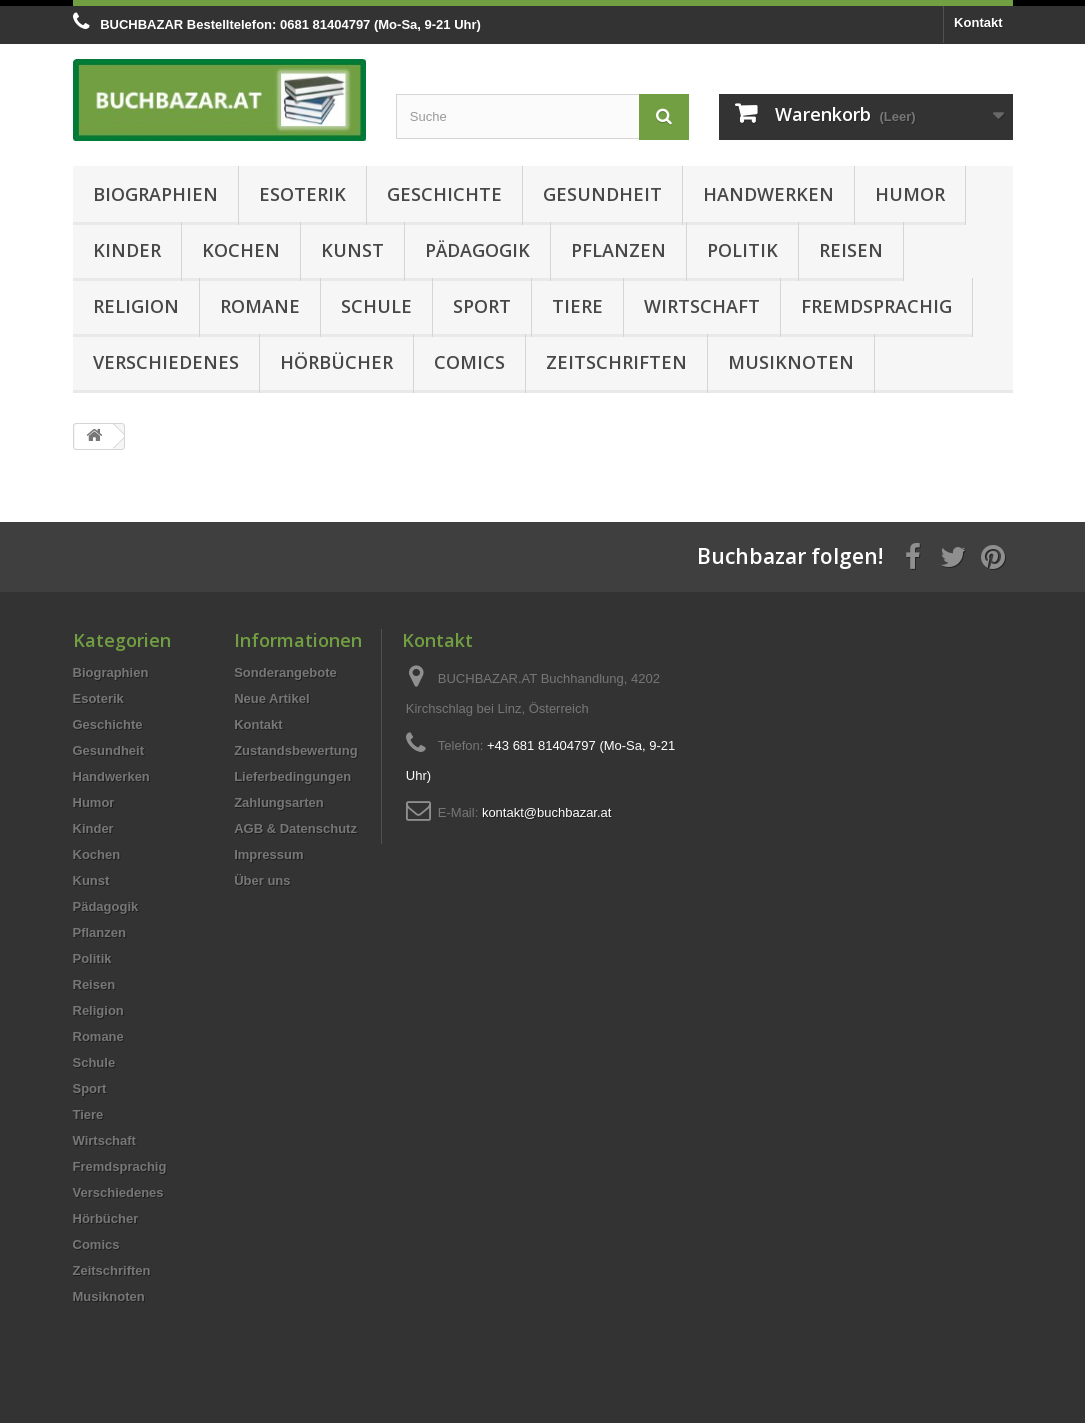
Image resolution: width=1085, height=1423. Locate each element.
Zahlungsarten (279, 802)
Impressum (268, 854)
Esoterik (302, 194)
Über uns (262, 880)
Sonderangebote (285, 672)
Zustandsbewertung (296, 750)
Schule (376, 306)
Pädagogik (477, 250)
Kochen (241, 250)
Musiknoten (791, 362)
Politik (742, 250)
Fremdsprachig (876, 306)
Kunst (352, 250)
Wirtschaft (702, 306)
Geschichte (444, 194)
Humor (910, 194)
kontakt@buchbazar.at (547, 812)
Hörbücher (336, 362)
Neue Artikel (271, 698)
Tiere (577, 306)
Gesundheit (602, 194)
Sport (482, 306)
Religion (136, 306)
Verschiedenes (166, 362)
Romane (260, 306)
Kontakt (978, 22)
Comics (469, 362)
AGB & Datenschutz (295, 828)
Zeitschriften (616, 362)
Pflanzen (618, 250)
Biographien (155, 194)
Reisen (851, 250)
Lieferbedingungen (292, 776)
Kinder (127, 250)
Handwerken (768, 194)
